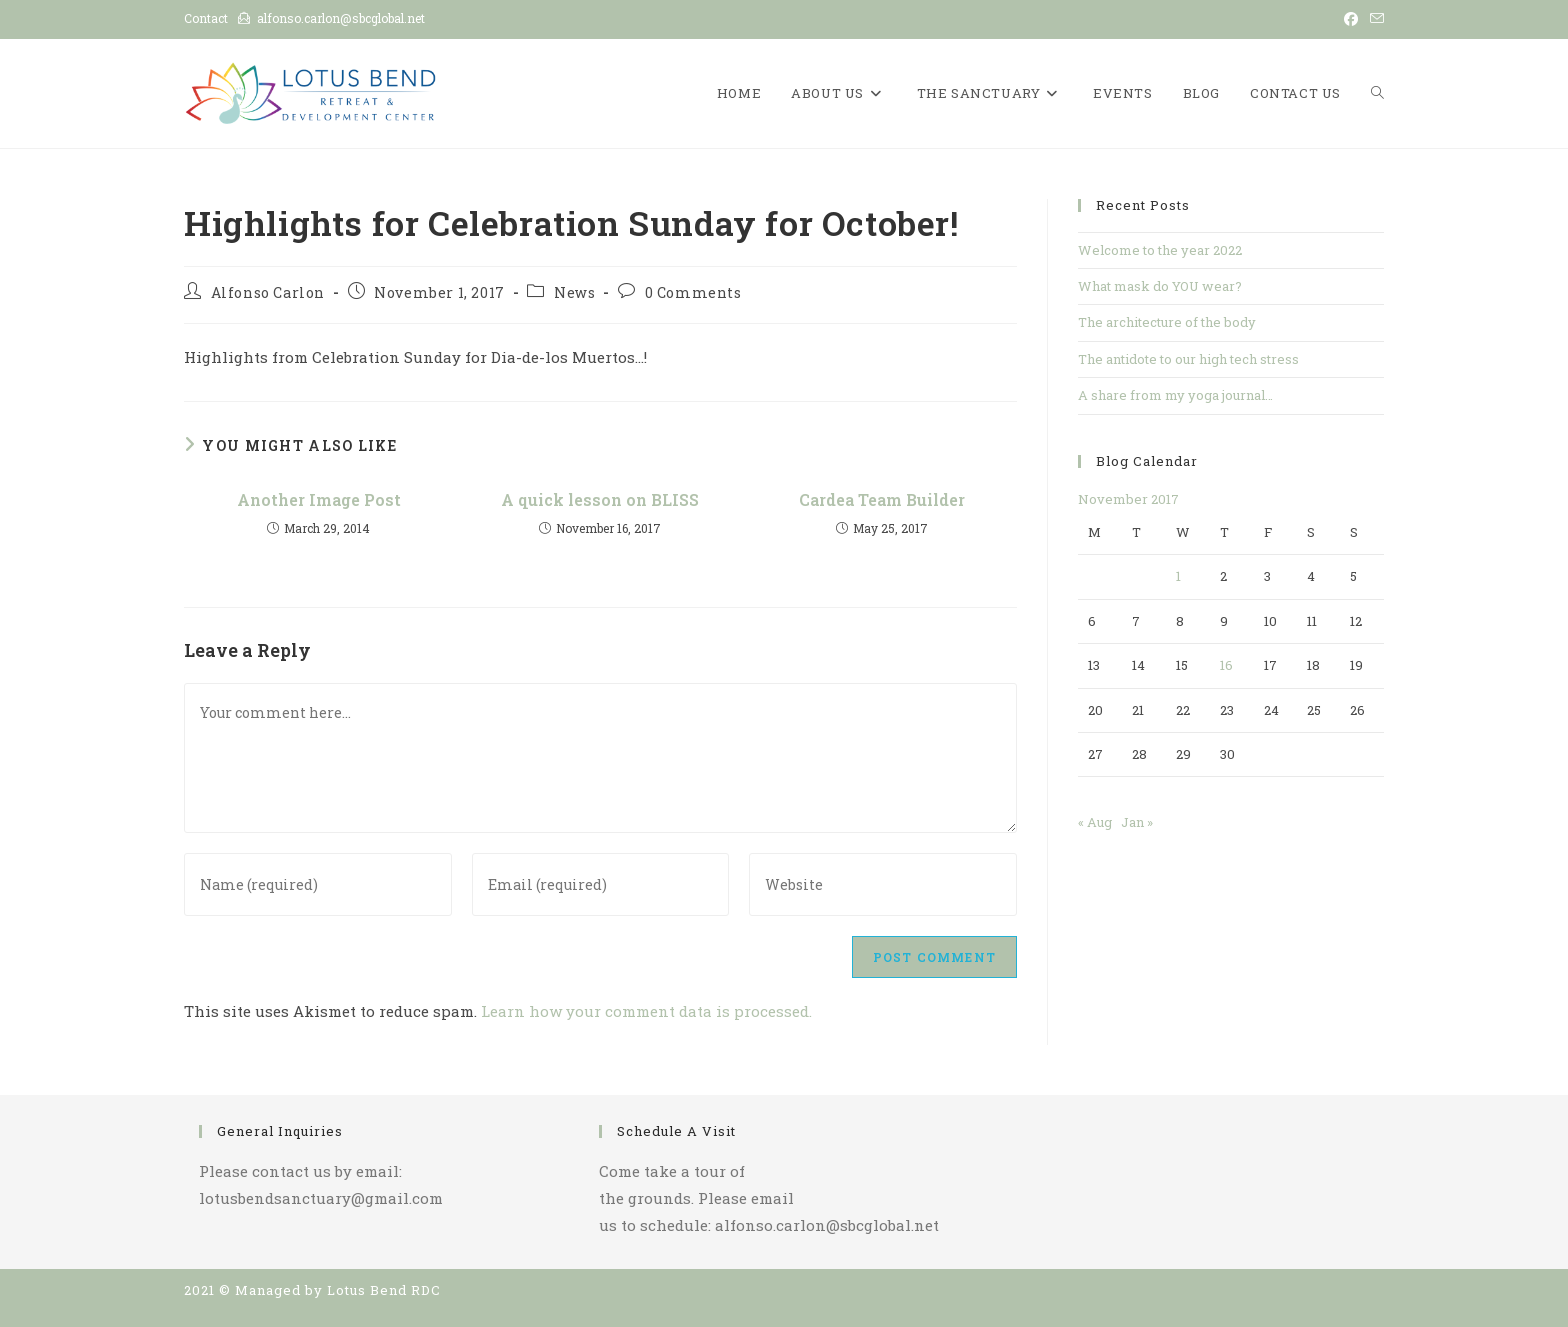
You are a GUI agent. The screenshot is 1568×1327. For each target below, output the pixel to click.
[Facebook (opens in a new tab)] (1351, 19)
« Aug (1095, 822)
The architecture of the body (1167, 322)
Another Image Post (319, 499)
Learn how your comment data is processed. (646, 1011)
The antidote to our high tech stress (1188, 359)
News (574, 292)
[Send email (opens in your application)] (1374, 19)
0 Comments (693, 292)
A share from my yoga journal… (1175, 395)
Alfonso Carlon (268, 292)
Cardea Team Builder (882, 499)
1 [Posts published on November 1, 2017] (1178, 576)
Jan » (1137, 822)
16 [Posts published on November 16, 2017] (1226, 665)
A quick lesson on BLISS (600, 499)
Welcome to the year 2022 (1160, 250)
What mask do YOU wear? (1160, 286)
